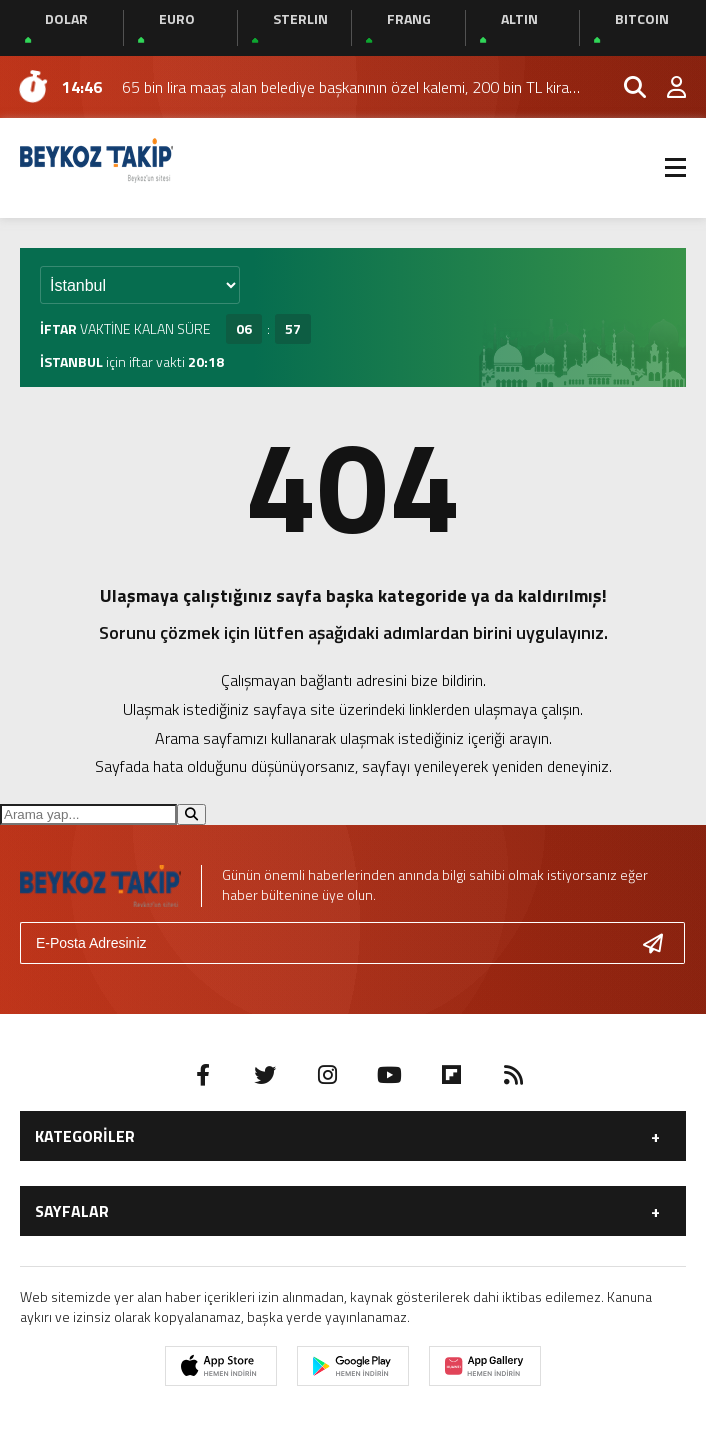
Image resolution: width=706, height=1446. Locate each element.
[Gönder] (661, 943)
